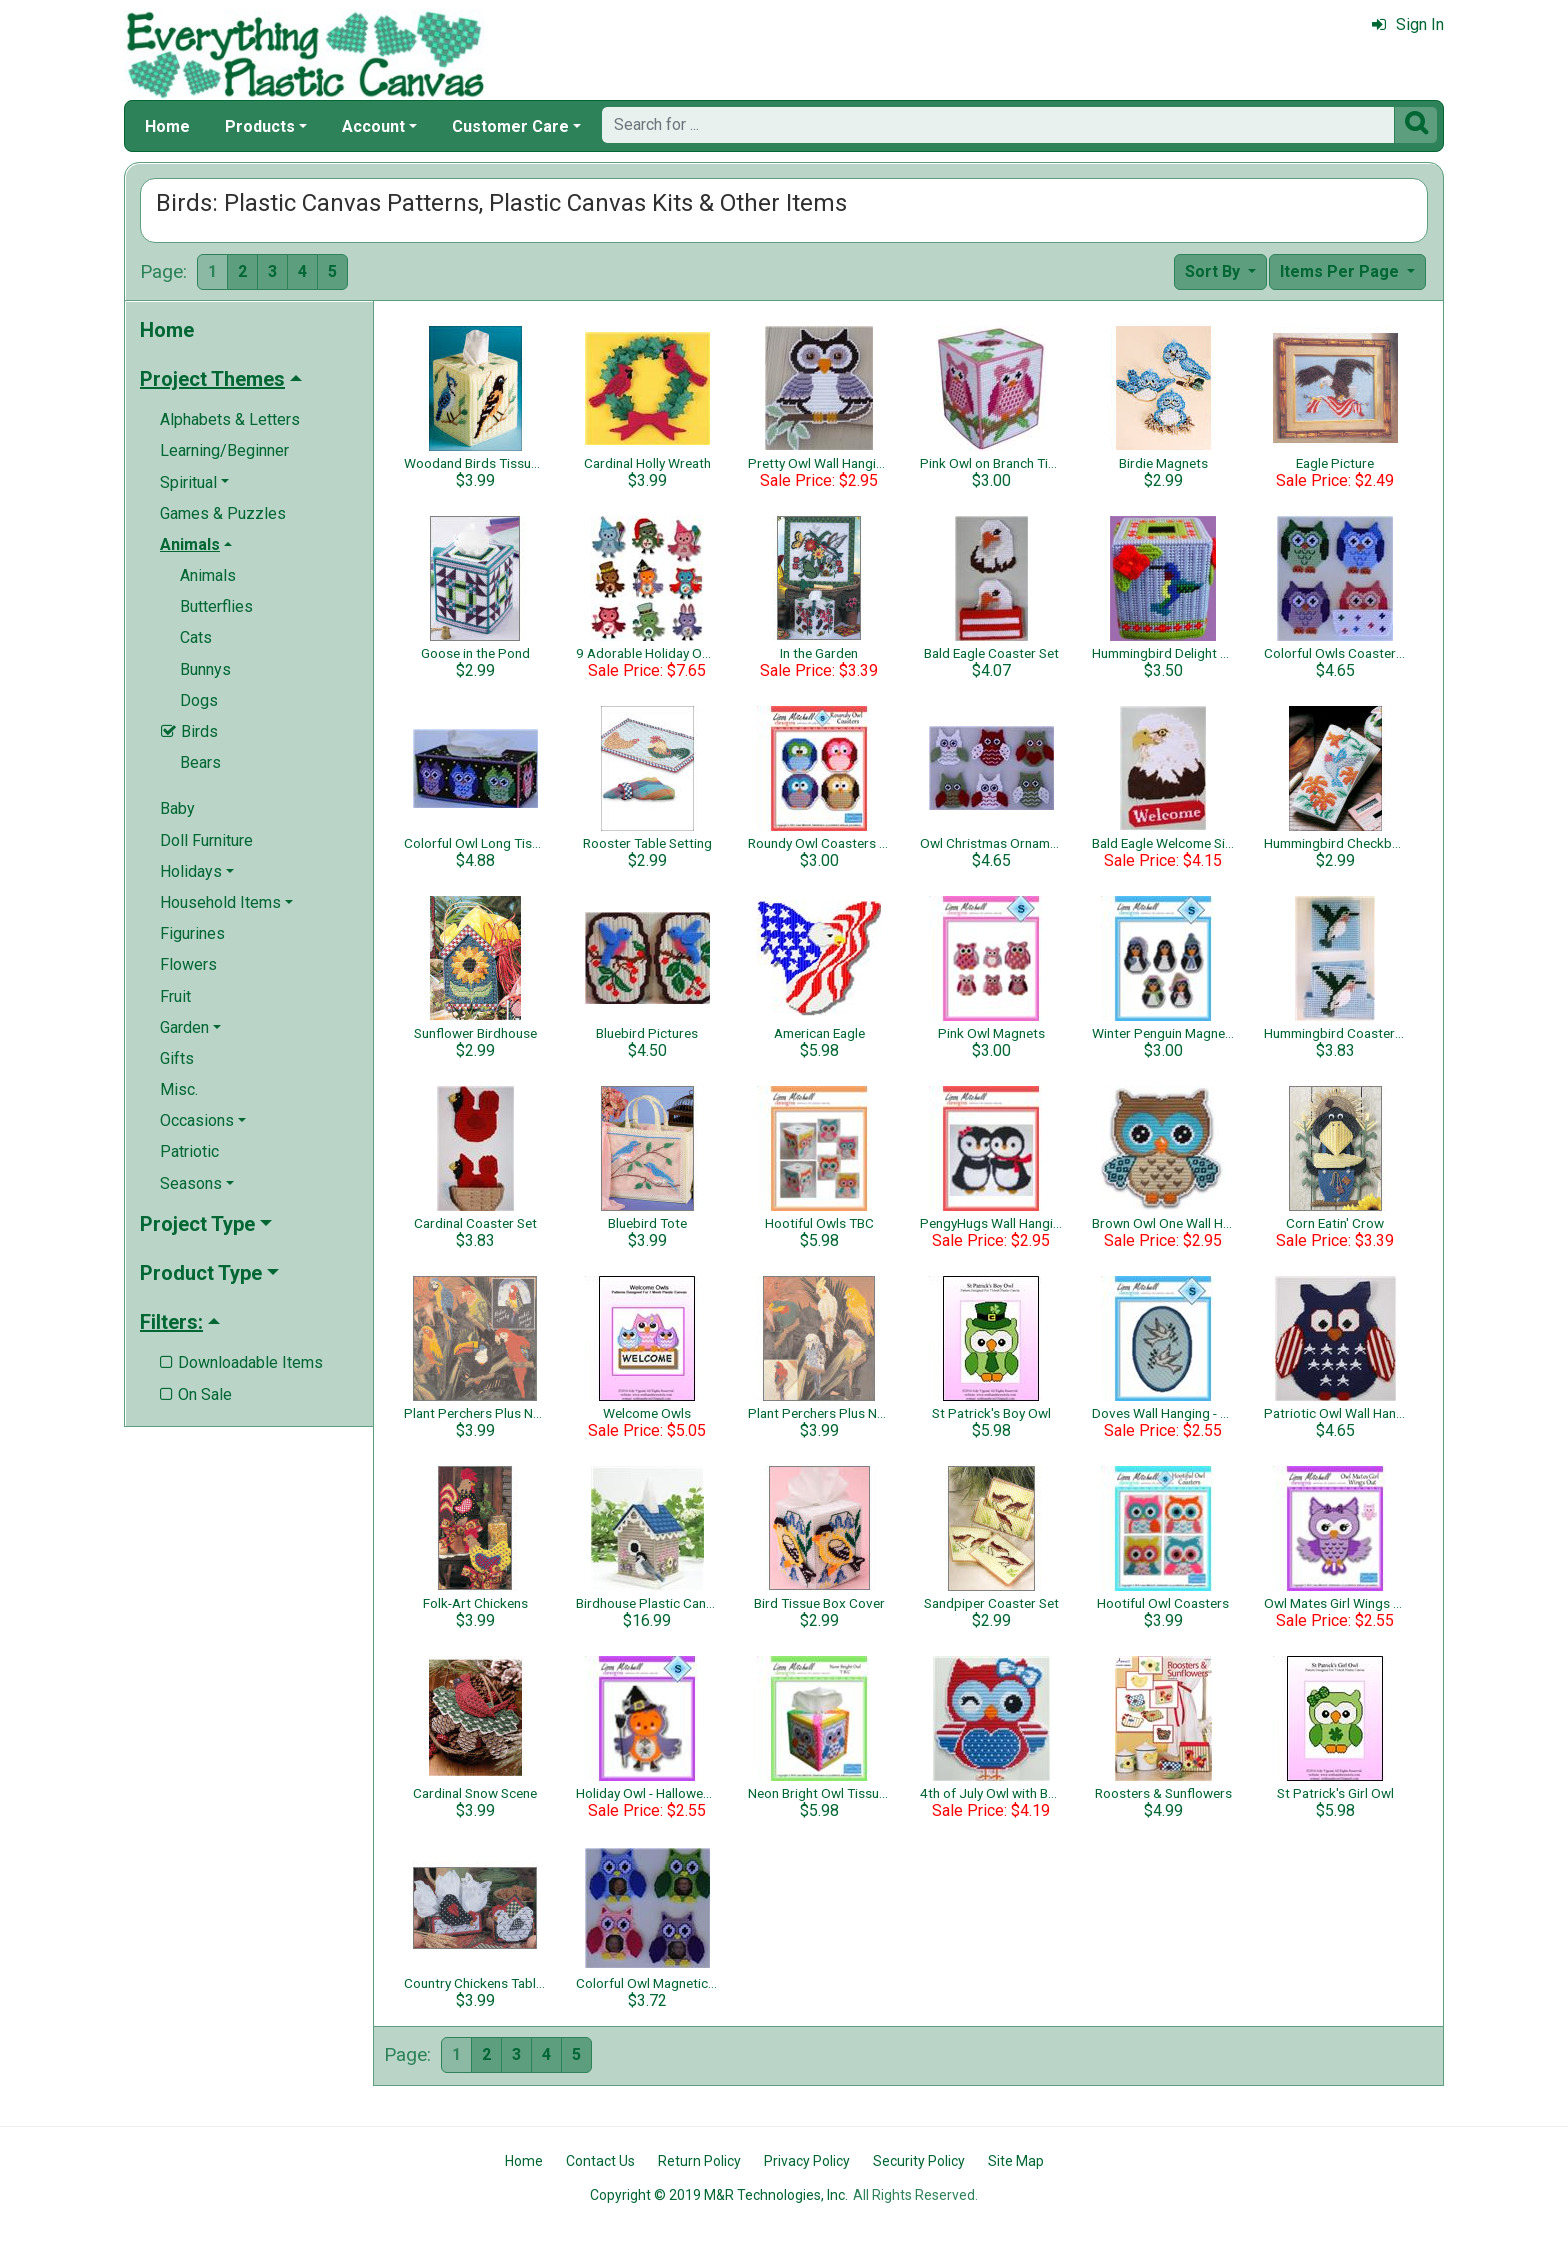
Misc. (179, 1089)
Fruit (175, 996)
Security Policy (919, 2161)
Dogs (199, 700)
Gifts (177, 1058)
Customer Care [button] (510, 126)
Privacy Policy (807, 2161)
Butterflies (216, 606)
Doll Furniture (206, 840)
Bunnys (205, 669)
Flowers (188, 964)
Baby (177, 808)
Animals (208, 575)
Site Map (1016, 2161)
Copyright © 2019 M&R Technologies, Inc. (719, 2195)
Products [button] (260, 126)
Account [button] (373, 126)
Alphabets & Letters (230, 419)
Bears (200, 762)
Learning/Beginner (224, 450)
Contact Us (600, 2161)
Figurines (192, 933)
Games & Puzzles (223, 513)
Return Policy (699, 2161)
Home (167, 126)
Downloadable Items (241, 1362)
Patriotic (189, 1151)
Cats (196, 637)
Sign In (1408, 24)
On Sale (196, 1394)
